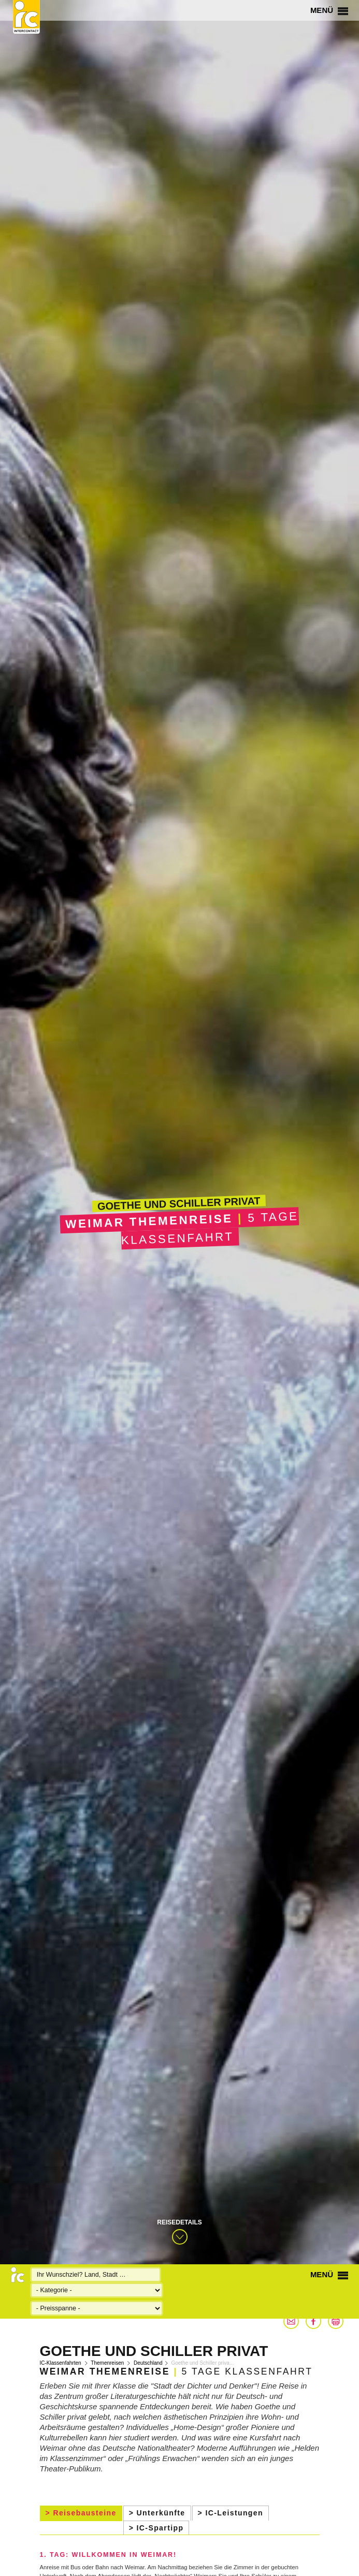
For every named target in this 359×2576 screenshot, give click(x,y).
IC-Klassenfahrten (60, 2363)
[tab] (81, 2513)
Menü (329, 10)
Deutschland (148, 2363)
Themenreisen (107, 2363)
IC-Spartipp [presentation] (160, 2528)
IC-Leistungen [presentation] (234, 2513)
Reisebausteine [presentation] (84, 2513)
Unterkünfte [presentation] (161, 2513)
